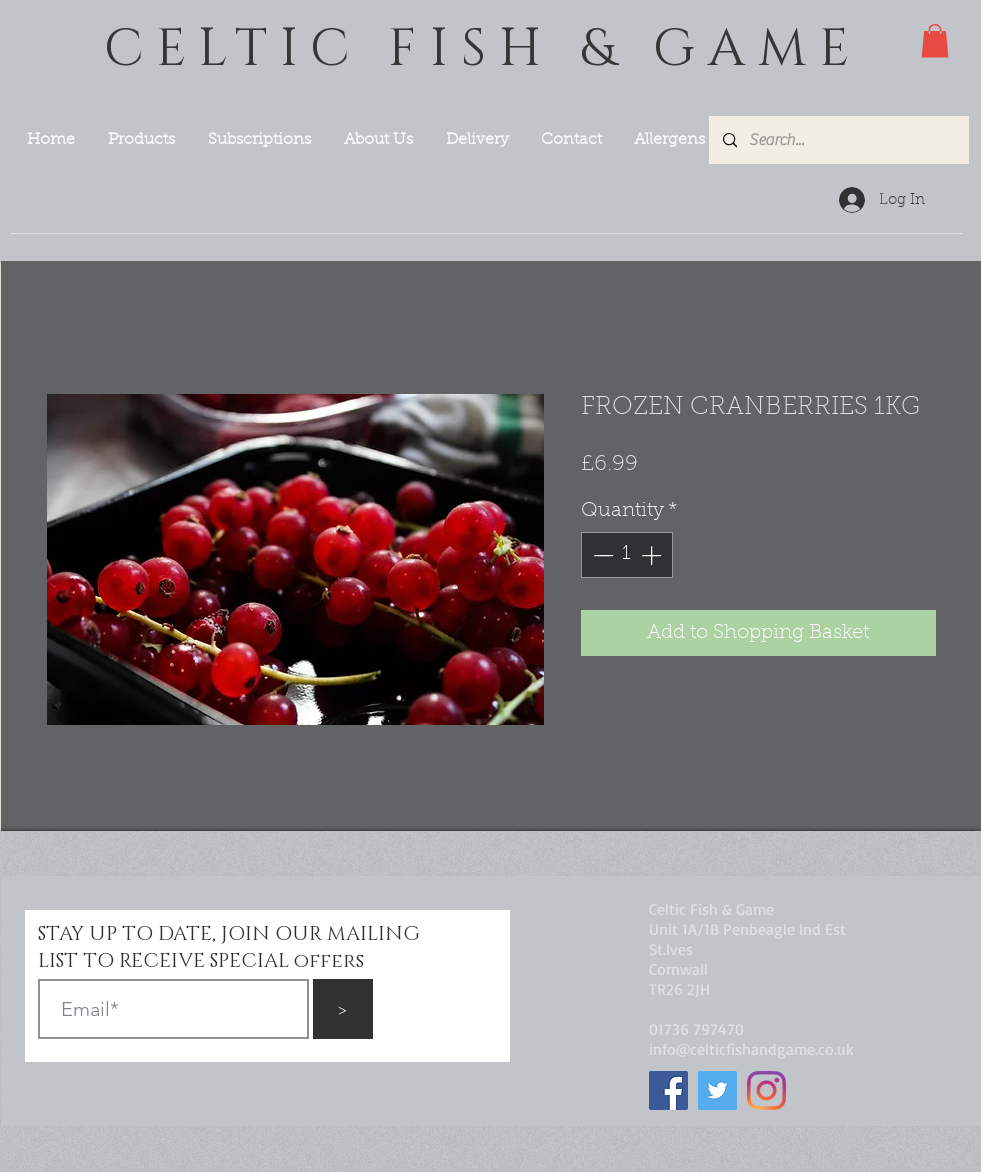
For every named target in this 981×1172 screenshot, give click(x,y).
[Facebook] (668, 1090)
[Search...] (838, 140)
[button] (935, 40)
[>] (343, 1009)
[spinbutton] (627, 555)
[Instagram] (766, 1090)
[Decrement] (601, 555)
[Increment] (653, 555)
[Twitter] (717, 1090)
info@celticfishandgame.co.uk (751, 1049)
